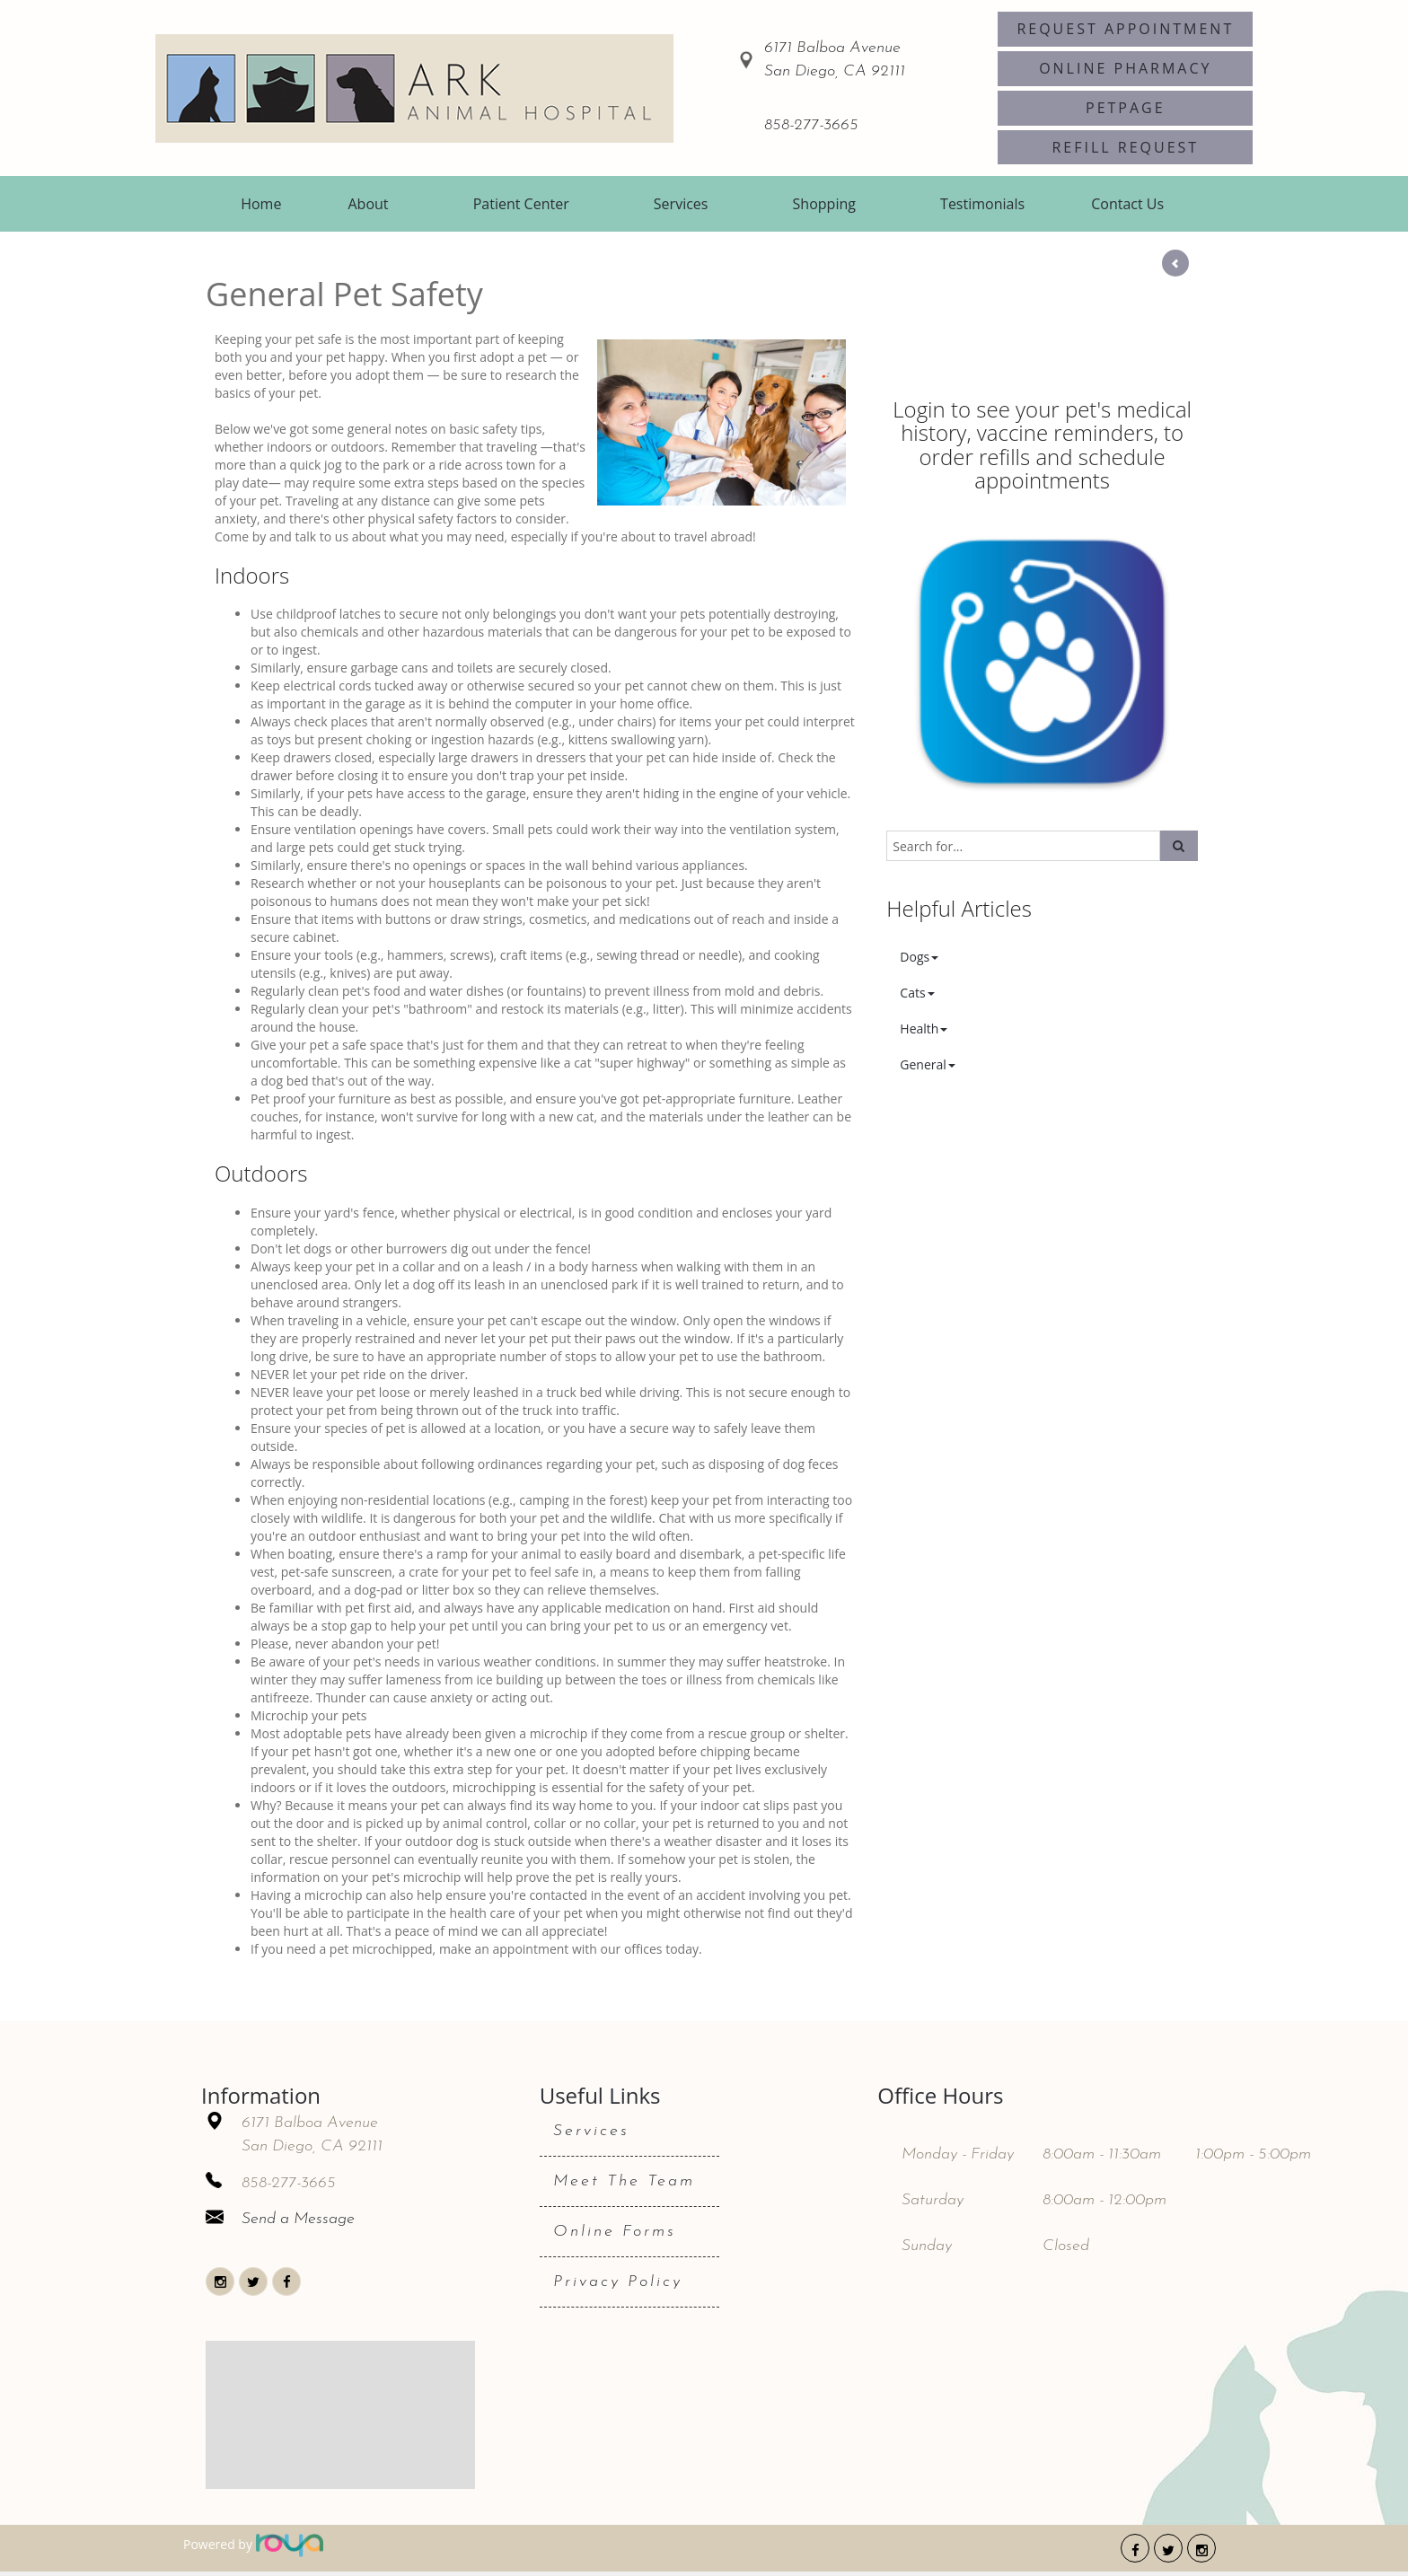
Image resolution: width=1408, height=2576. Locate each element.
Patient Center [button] (521, 204)
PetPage (1126, 108)
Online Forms (614, 2231)
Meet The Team (624, 2181)
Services (591, 2131)
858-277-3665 (811, 125)
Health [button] (923, 1028)
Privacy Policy (617, 2281)
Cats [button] (917, 992)
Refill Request (1125, 147)
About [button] (368, 204)
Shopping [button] (824, 204)
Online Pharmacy (1125, 68)
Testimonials (982, 204)
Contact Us (1127, 204)
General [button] (927, 1064)
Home (261, 204)
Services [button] (681, 204)
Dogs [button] (919, 956)
